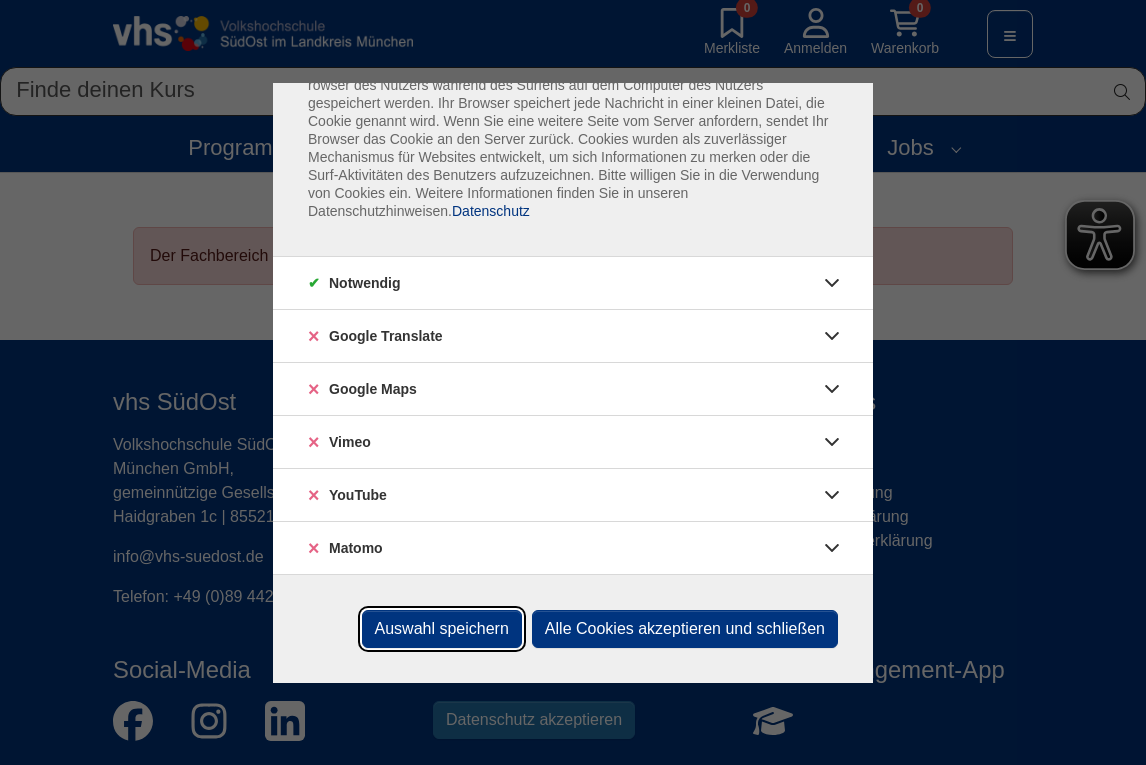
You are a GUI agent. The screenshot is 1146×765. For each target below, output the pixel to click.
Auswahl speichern (442, 628)
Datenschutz (491, 211)
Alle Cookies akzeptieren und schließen (685, 628)
